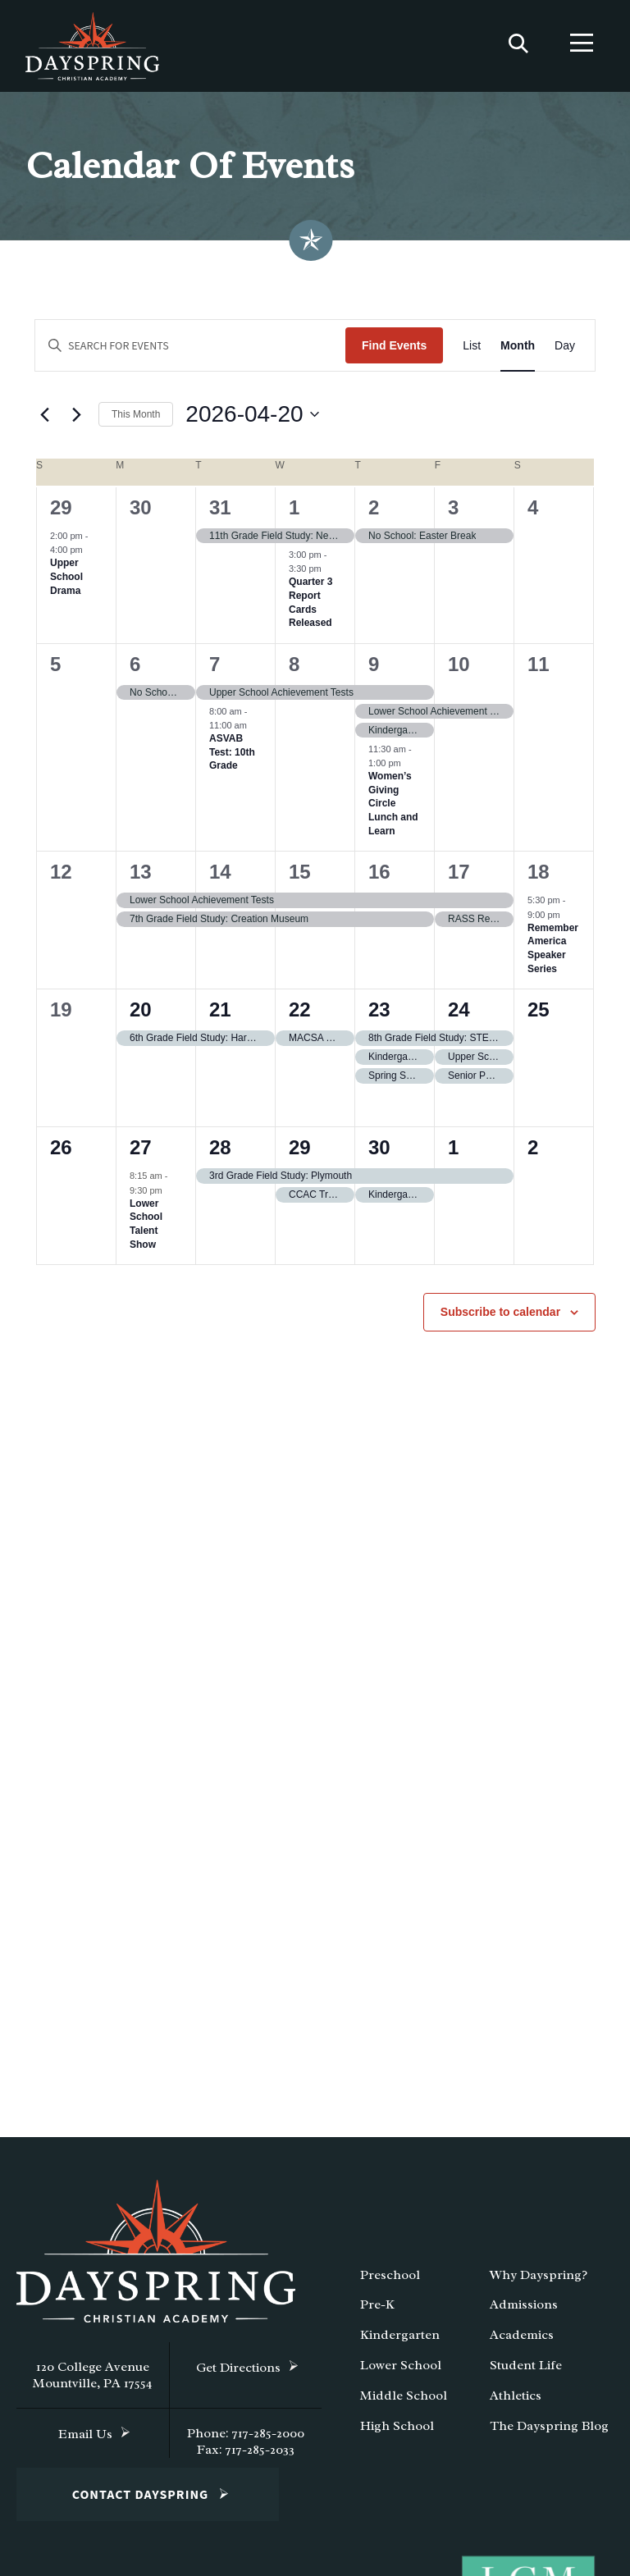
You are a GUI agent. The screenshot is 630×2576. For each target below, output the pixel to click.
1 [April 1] (294, 514)
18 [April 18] (538, 879)
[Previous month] (44, 422)
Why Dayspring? (538, 2281)
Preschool (390, 2281)
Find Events (394, 352)
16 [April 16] (379, 879)
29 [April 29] (300, 1155)
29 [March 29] (61, 514)
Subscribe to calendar (500, 1319)
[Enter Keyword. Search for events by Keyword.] (190, 352)
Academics (522, 2342)
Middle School (403, 2402)
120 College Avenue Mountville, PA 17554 (93, 2381)
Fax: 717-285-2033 (245, 2456)
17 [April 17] (459, 879)
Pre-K (377, 2312)
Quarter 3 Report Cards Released (310, 609)
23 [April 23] (379, 1017)
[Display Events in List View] (472, 352)
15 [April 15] (300, 879)
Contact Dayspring (140, 2501)
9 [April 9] (373, 671)
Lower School (400, 2372)
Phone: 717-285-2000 (245, 2440)
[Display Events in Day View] (565, 352)
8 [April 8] (294, 671)
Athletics (515, 2402)
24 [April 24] (459, 1017)
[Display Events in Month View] (517, 352)
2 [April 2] (373, 514)
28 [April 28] (220, 1155)
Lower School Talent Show (146, 1230)
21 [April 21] (220, 1017)
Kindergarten (400, 2342)
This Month (136, 421)
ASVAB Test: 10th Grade (232, 759)
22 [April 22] (300, 1017)
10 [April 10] (459, 671)
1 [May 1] (453, 1155)
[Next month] (76, 422)
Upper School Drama (66, 583)
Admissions (524, 2312)
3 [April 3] (453, 514)
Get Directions (238, 2374)
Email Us (85, 2440)
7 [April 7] (214, 671)
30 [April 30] (379, 1155)
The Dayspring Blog (549, 2432)
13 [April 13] (141, 879)
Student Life (526, 2372)
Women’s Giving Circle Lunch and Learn (393, 810)
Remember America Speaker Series (552, 955)
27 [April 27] (141, 1155)
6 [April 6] (135, 671)
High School (397, 2432)
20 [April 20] (141, 1017)
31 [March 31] (220, 514)
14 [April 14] (220, 879)
